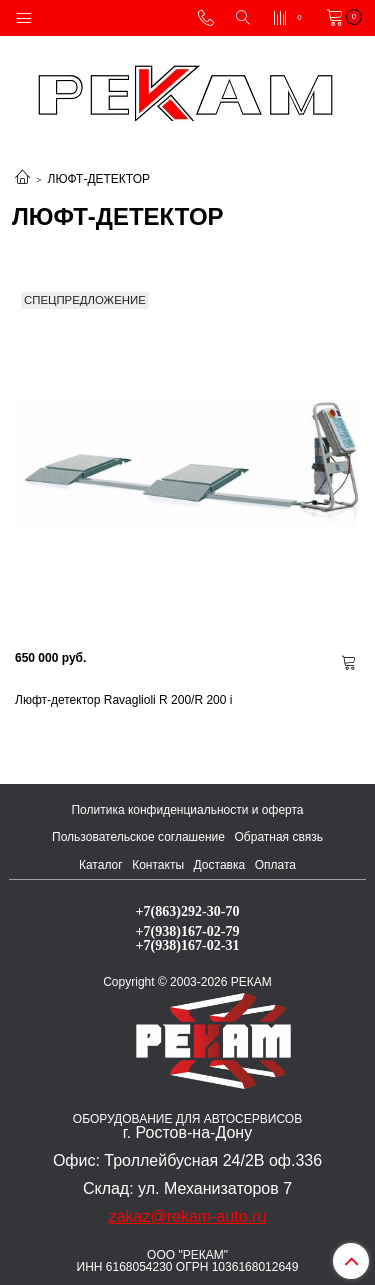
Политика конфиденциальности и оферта (187, 810)
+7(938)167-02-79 (188, 931)
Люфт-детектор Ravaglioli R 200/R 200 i (123, 700)
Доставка (220, 865)
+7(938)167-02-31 (188, 945)
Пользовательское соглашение (138, 837)
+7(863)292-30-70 (188, 911)
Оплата (275, 865)
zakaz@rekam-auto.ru (188, 1216)
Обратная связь (279, 837)
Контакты (158, 865)
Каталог (101, 865)
